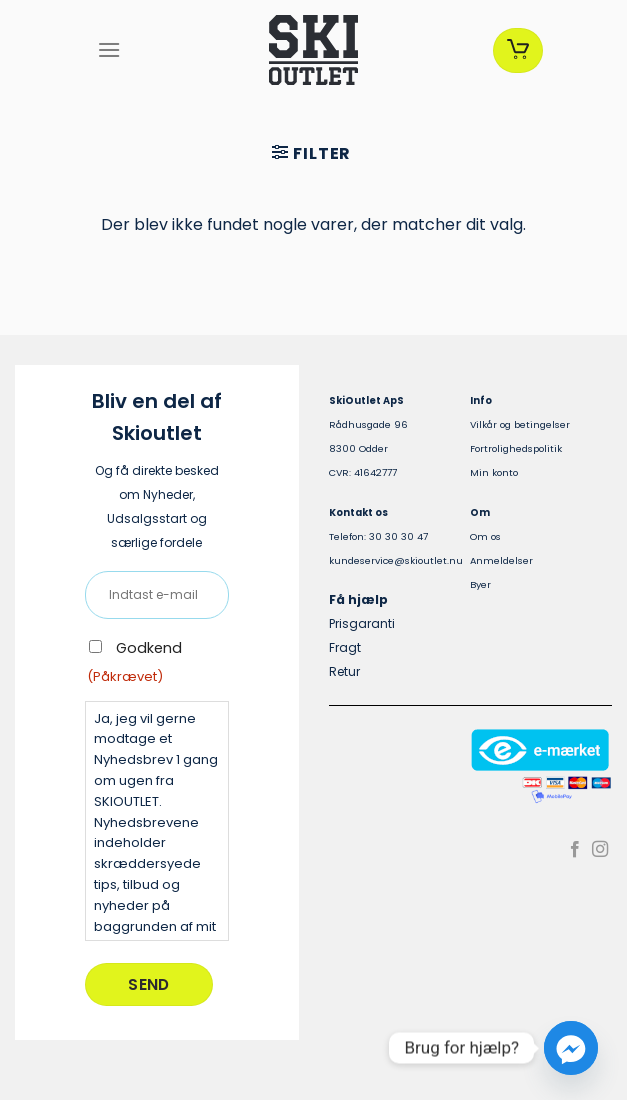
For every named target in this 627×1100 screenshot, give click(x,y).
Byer (480, 584)
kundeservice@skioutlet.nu (396, 560)
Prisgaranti (362, 623)
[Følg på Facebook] (575, 850)
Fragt (345, 647)
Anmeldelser (501, 560)
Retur (344, 671)
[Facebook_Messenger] (571, 1048)
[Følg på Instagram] (600, 850)
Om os (485, 536)
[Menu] (109, 49)
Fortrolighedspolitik (516, 448)
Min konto (494, 472)
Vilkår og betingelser (520, 424)
